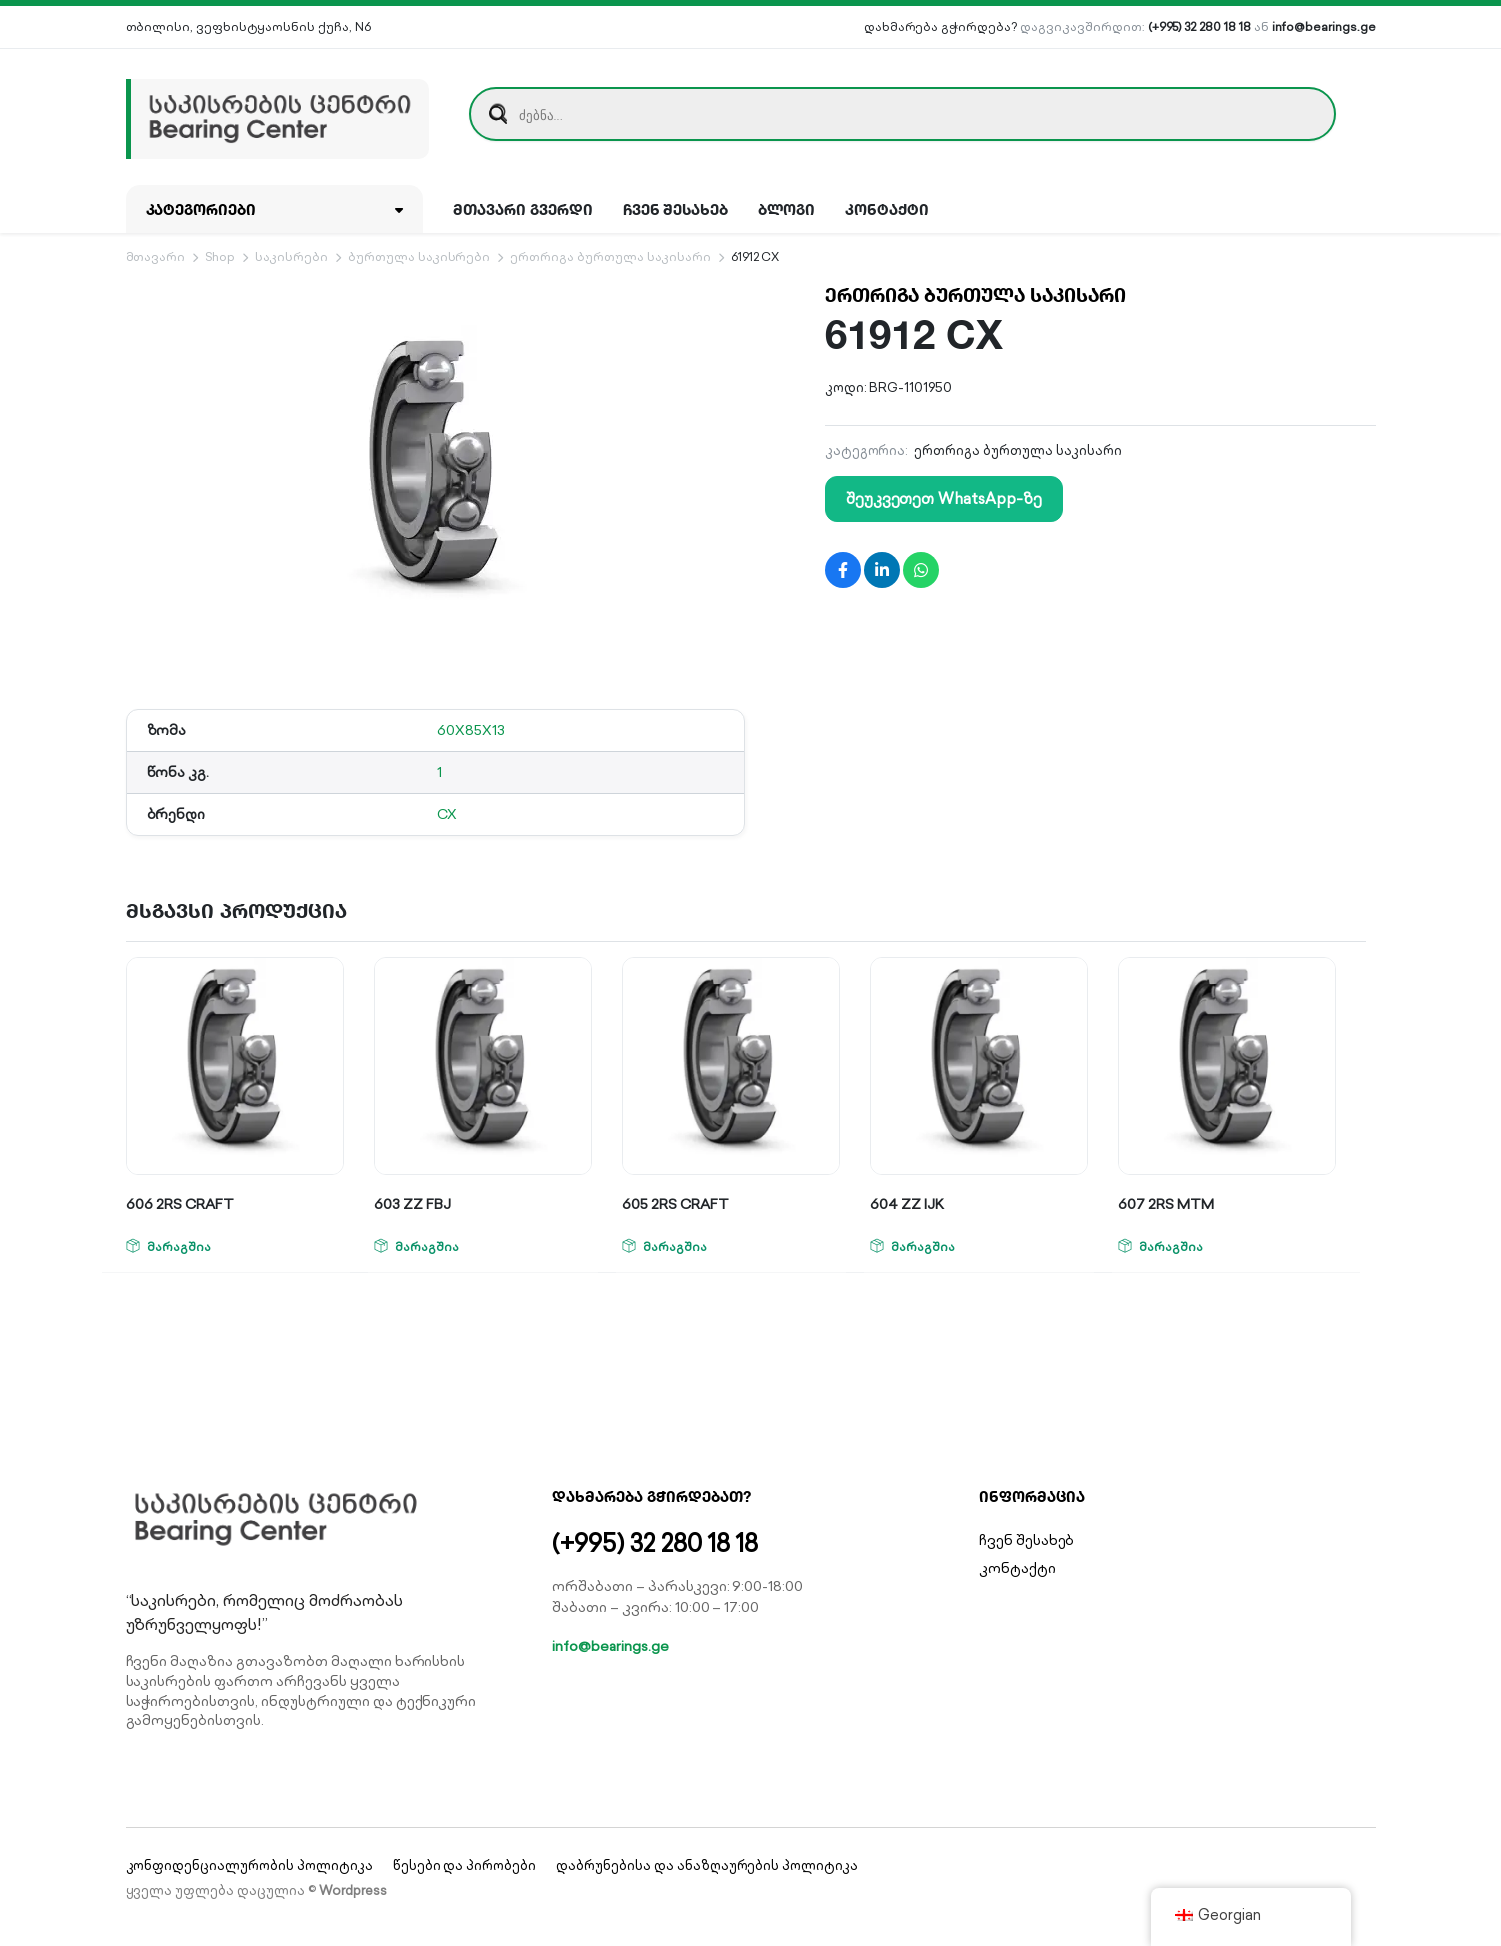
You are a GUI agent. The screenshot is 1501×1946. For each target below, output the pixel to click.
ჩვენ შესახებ (676, 209)
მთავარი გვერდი (523, 209)
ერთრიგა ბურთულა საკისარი (610, 256)
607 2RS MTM (1166, 1204)
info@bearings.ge (1324, 26)
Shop (220, 256)
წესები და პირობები (464, 1865)
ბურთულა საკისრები (419, 256)
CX (447, 814)
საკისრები (291, 256)
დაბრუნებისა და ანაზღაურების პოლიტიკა (707, 1865)
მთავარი (156, 256)
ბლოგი (786, 209)
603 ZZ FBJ (412, 1204)
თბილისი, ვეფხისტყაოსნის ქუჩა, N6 (248, 26)
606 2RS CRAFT (180, 1204)
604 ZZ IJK (907, 1204)
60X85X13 (471, 730)
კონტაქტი (887, 209)
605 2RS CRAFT (675, 1204)
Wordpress (353, 1890)
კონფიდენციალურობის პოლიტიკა (249, 1865)
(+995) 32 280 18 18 (1199, 26)
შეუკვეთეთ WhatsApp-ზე (944, 498)
